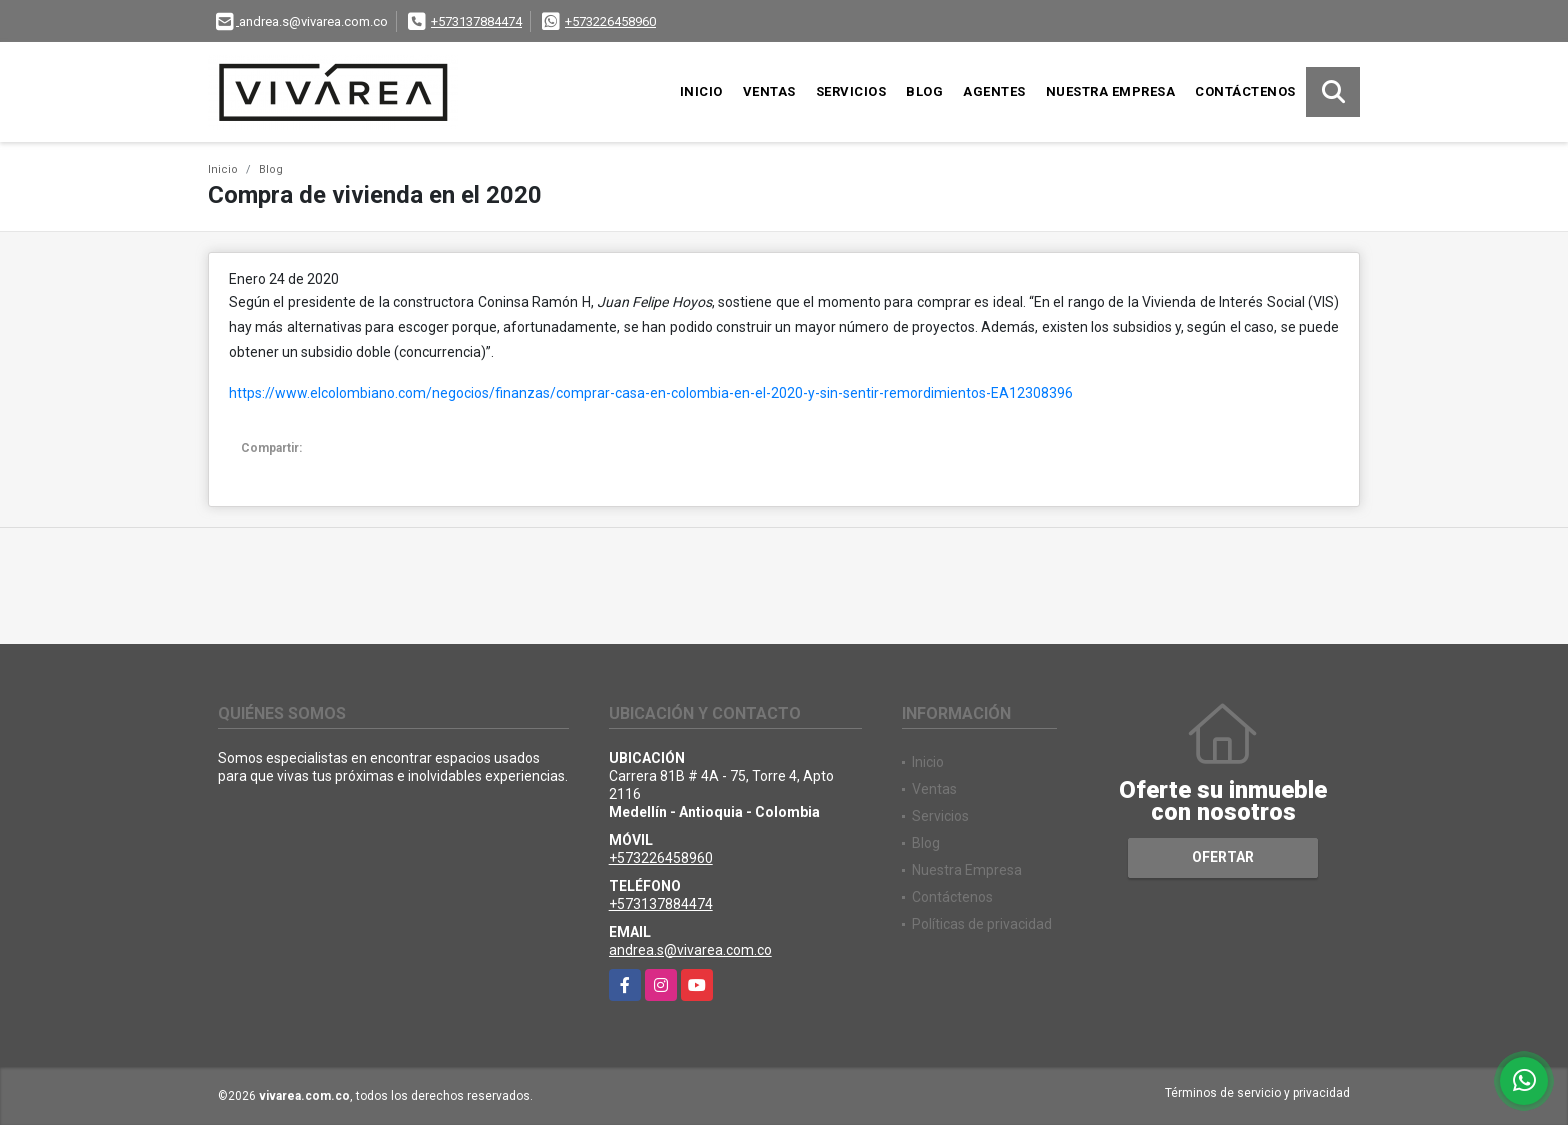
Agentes (994, 91)
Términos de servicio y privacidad (1257, 1093)
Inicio (701, 91)
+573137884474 (476, 21)
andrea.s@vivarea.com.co (690, 950)
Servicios (851, 91)
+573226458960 (610, 21)
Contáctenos (1245, 91)
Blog (924, 91)
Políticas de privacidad (982, 924)
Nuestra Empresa (1111, 91)
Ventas (769, 91)
